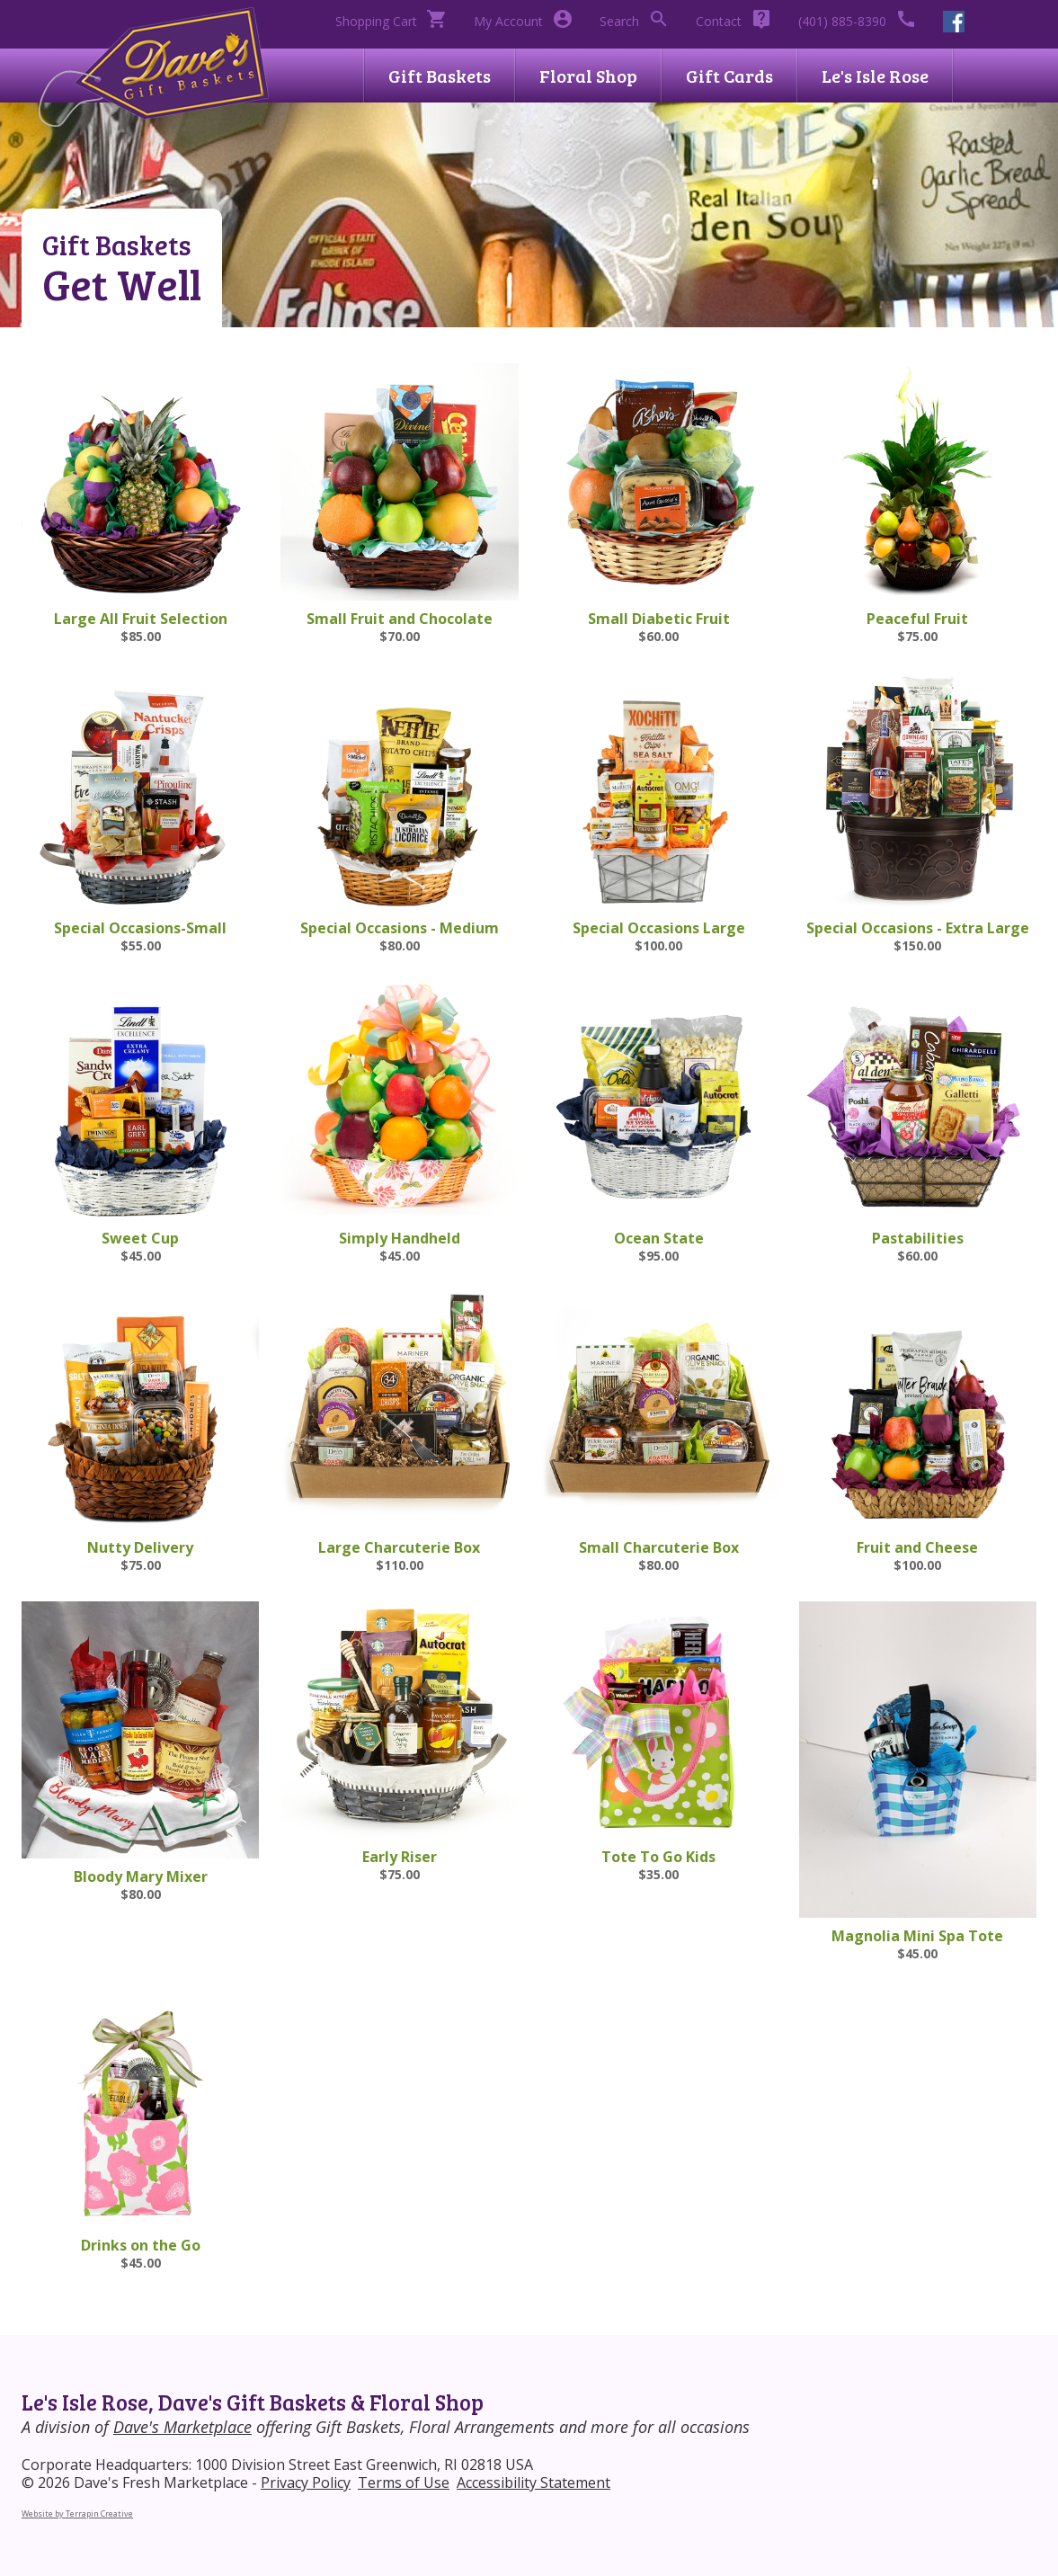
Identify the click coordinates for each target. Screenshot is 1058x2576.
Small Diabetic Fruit (659, 618)
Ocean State (659, 1238)
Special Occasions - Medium (399, 928)
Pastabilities (918, 1238)
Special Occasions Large (659, 928)
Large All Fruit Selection (140, 618)
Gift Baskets (439, 75)
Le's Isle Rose (875, 75)
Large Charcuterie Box (399, 1547)
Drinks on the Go (140, 2245)
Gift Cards (729, 75)
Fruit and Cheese (917, 1547)
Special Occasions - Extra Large (917, 928)
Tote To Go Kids (658, 1857)
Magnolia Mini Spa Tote (917, 1936)
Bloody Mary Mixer (141, 1876)
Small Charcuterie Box (659, 1547)
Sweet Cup (140, 1238)
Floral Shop (588, 75)
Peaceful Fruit (917, 618)
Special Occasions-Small (140, 928)
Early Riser (399, 1857)
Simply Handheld (399, 1238)
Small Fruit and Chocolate (400, 618)
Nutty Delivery (140, 1547)
